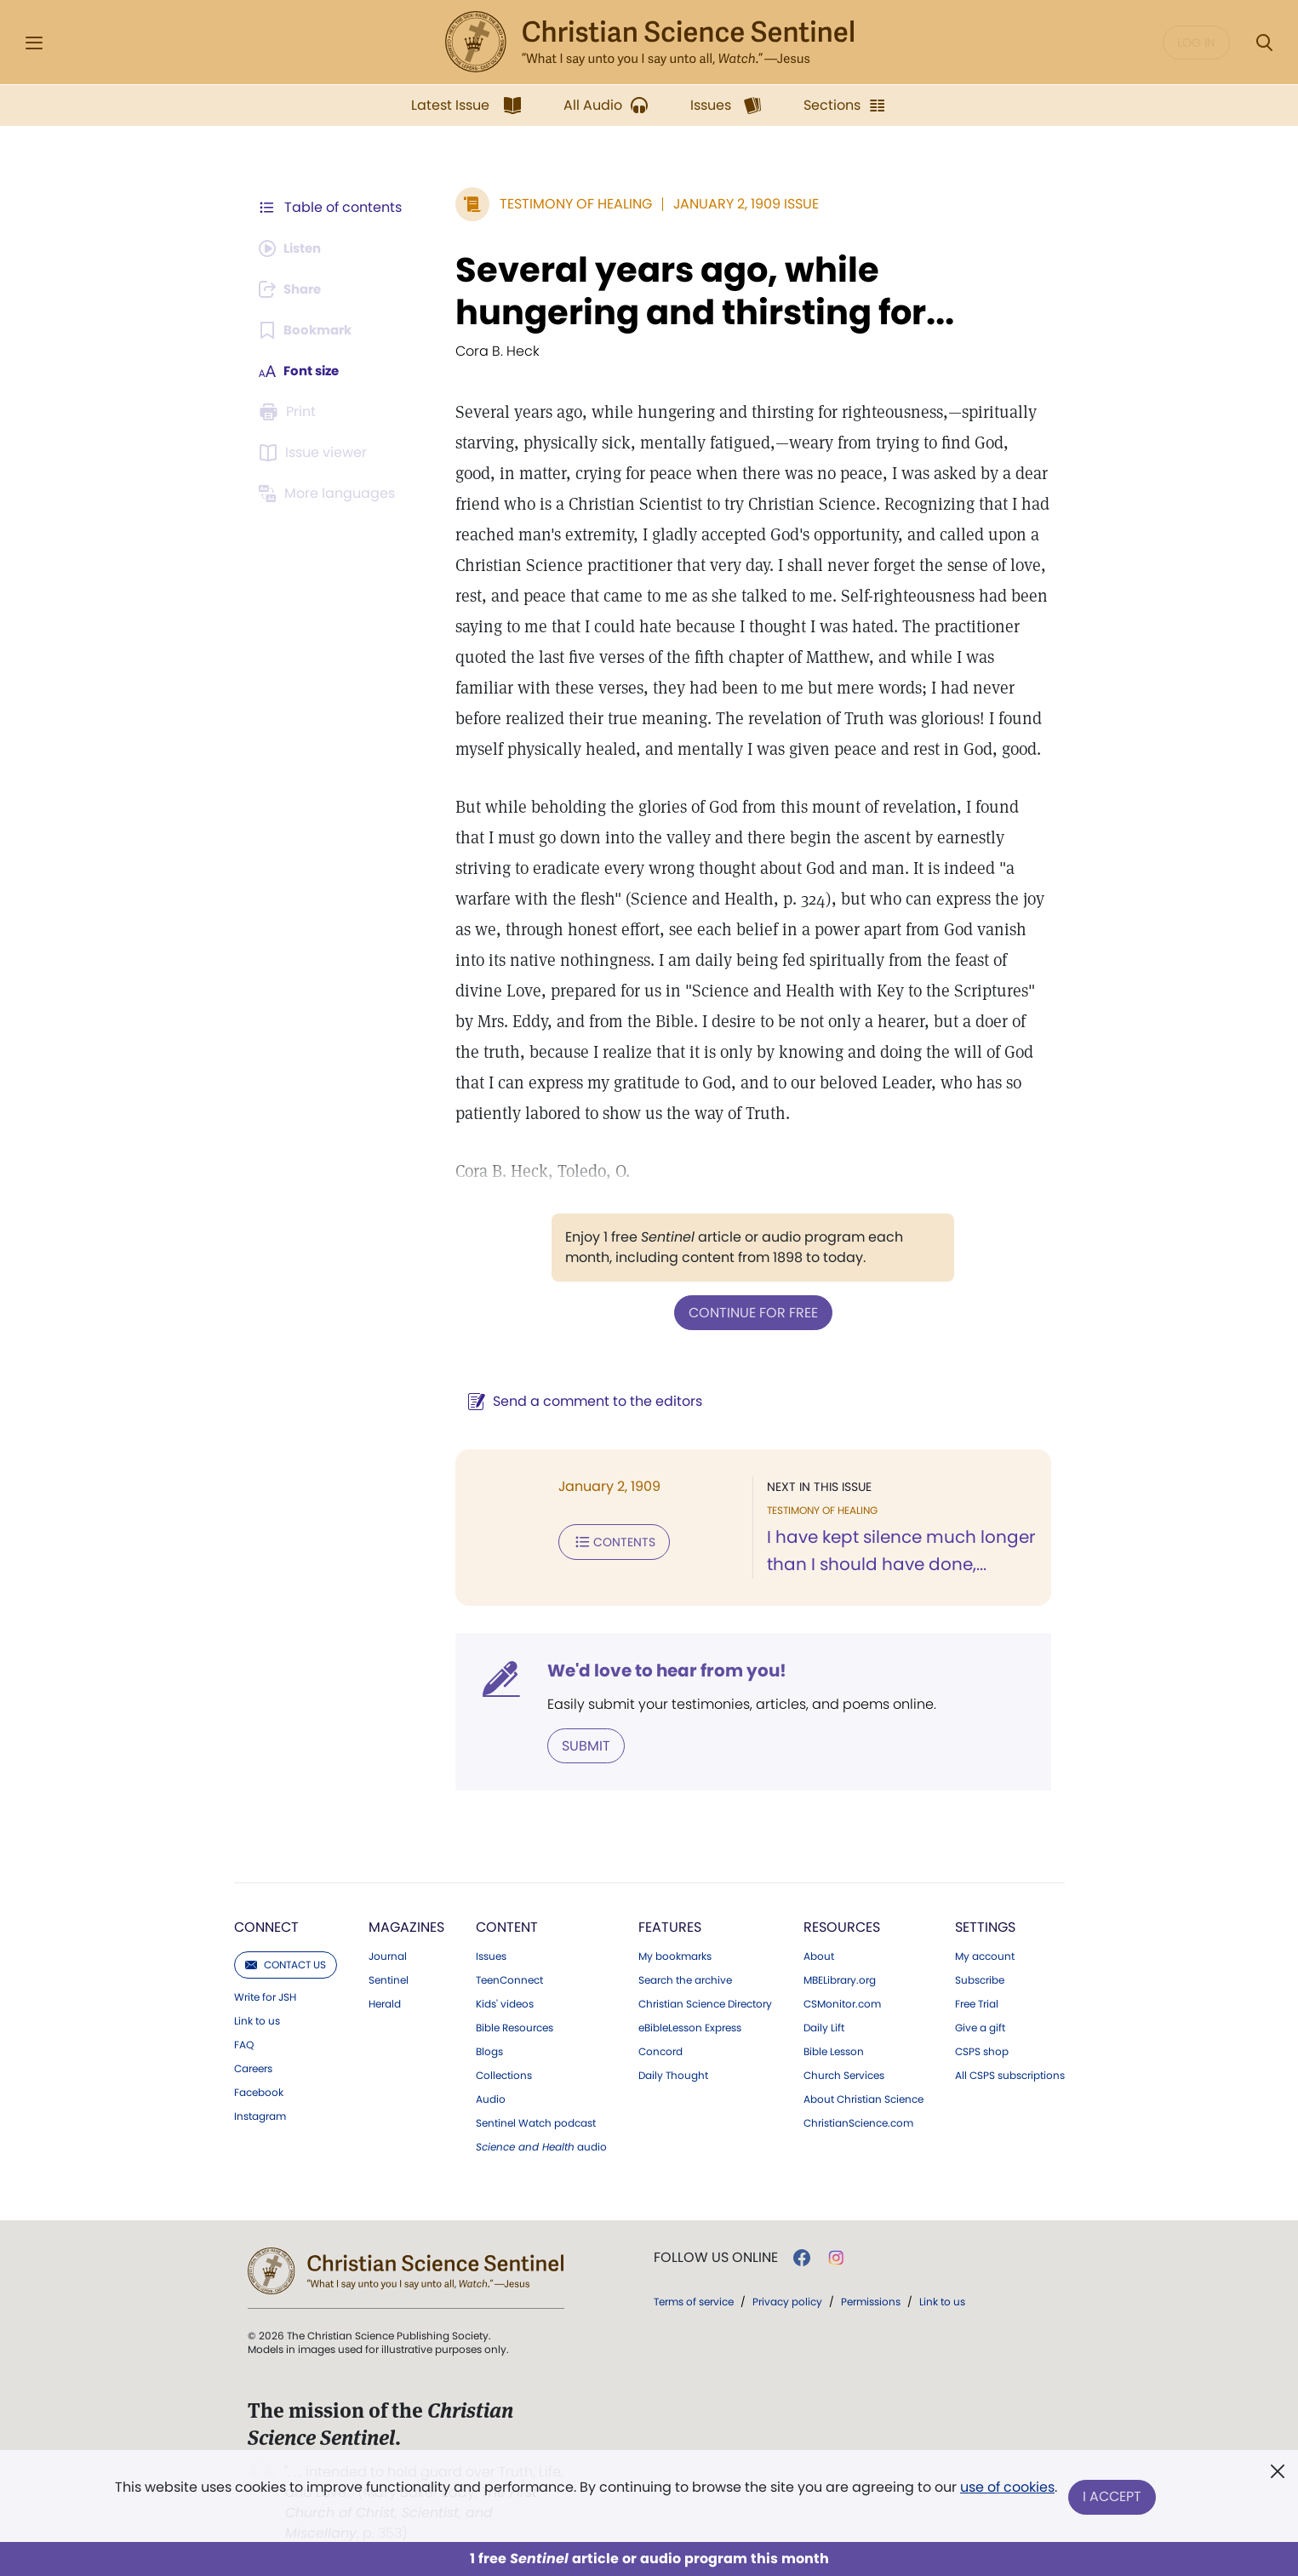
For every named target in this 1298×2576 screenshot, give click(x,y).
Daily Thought (673, 2074)
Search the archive (685, 1978)
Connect (266, 1925)
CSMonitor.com (842, 2002)
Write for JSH (265, 1996)
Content (507, 1925)
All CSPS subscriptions (1010, 2074)
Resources (841, 1925)
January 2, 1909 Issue (737, 204)
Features (669, 1925)
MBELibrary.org (839, 1978)
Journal (388, 1955)
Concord (660, 2050)
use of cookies (1006, 2490)
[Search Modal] (1264, 43)
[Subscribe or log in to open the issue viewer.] (316, 452)
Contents (605, 1540)
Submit (577, 1744)
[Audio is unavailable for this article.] (294, 248)
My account (985, 1955)
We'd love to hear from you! (658, 1669)
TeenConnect (509, 1978)
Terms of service (694, 2300)
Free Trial (976, 2002)
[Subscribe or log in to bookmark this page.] (308, 330)
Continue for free (749, 1312)
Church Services (843, 2074)
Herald (385, 2002)
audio (541, 2145)
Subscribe (979, 1978)
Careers (253, 2067)
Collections (504, 2074)
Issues (491, 1955)
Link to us (257, 2019)
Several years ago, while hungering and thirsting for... (696, 291)
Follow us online (716, 2256)
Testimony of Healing (567, 204)
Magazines (406, 1925)
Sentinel (389, 1978)
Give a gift (980, 2026)
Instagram (260, 2115)
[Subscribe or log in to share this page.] (294, 289)
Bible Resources (514, 2026)
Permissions (871, 2300)
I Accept (1113, 2497)
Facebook (258, 2091)
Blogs (489, 2050)
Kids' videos (505, 2002)
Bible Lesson (833, 2050)
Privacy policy (787, 2300)
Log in (1196, 42)
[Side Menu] (34, 43)
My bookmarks (675, 1955)
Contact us (285, 1963)
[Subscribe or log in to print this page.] (290, 411)
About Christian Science (863, 2098)
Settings (985, 1925)
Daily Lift (823, 2026)
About (818, 1955)
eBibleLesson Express (689, 2026)
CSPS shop (982, 2050)
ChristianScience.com (858, 2121)
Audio (491, 2098)
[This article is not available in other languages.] (330, 493)
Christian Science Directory (705, 2002)
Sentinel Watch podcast (536, 2121)
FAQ (244, 2043)
